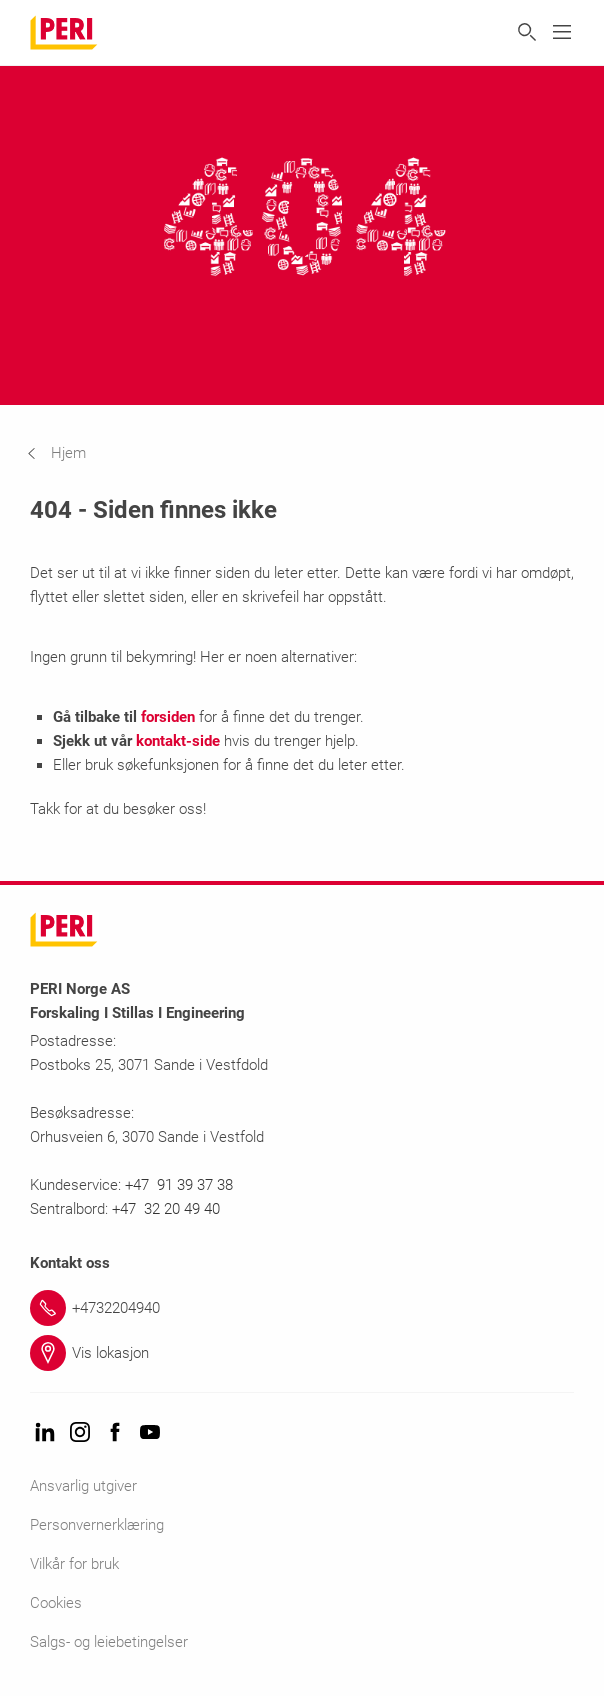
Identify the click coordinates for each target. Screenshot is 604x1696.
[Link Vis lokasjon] (302, 1353)
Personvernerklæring (97, 1525)
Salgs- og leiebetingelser (109, 1642)
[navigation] (71, 453)
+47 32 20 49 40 (166, 1209)
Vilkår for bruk (74, 1564)
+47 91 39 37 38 (181, 1185)
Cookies (56, 1603)
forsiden (168, 717)
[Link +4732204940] (302, 1308)
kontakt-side (178, 741)
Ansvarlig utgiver (83, 1486)
